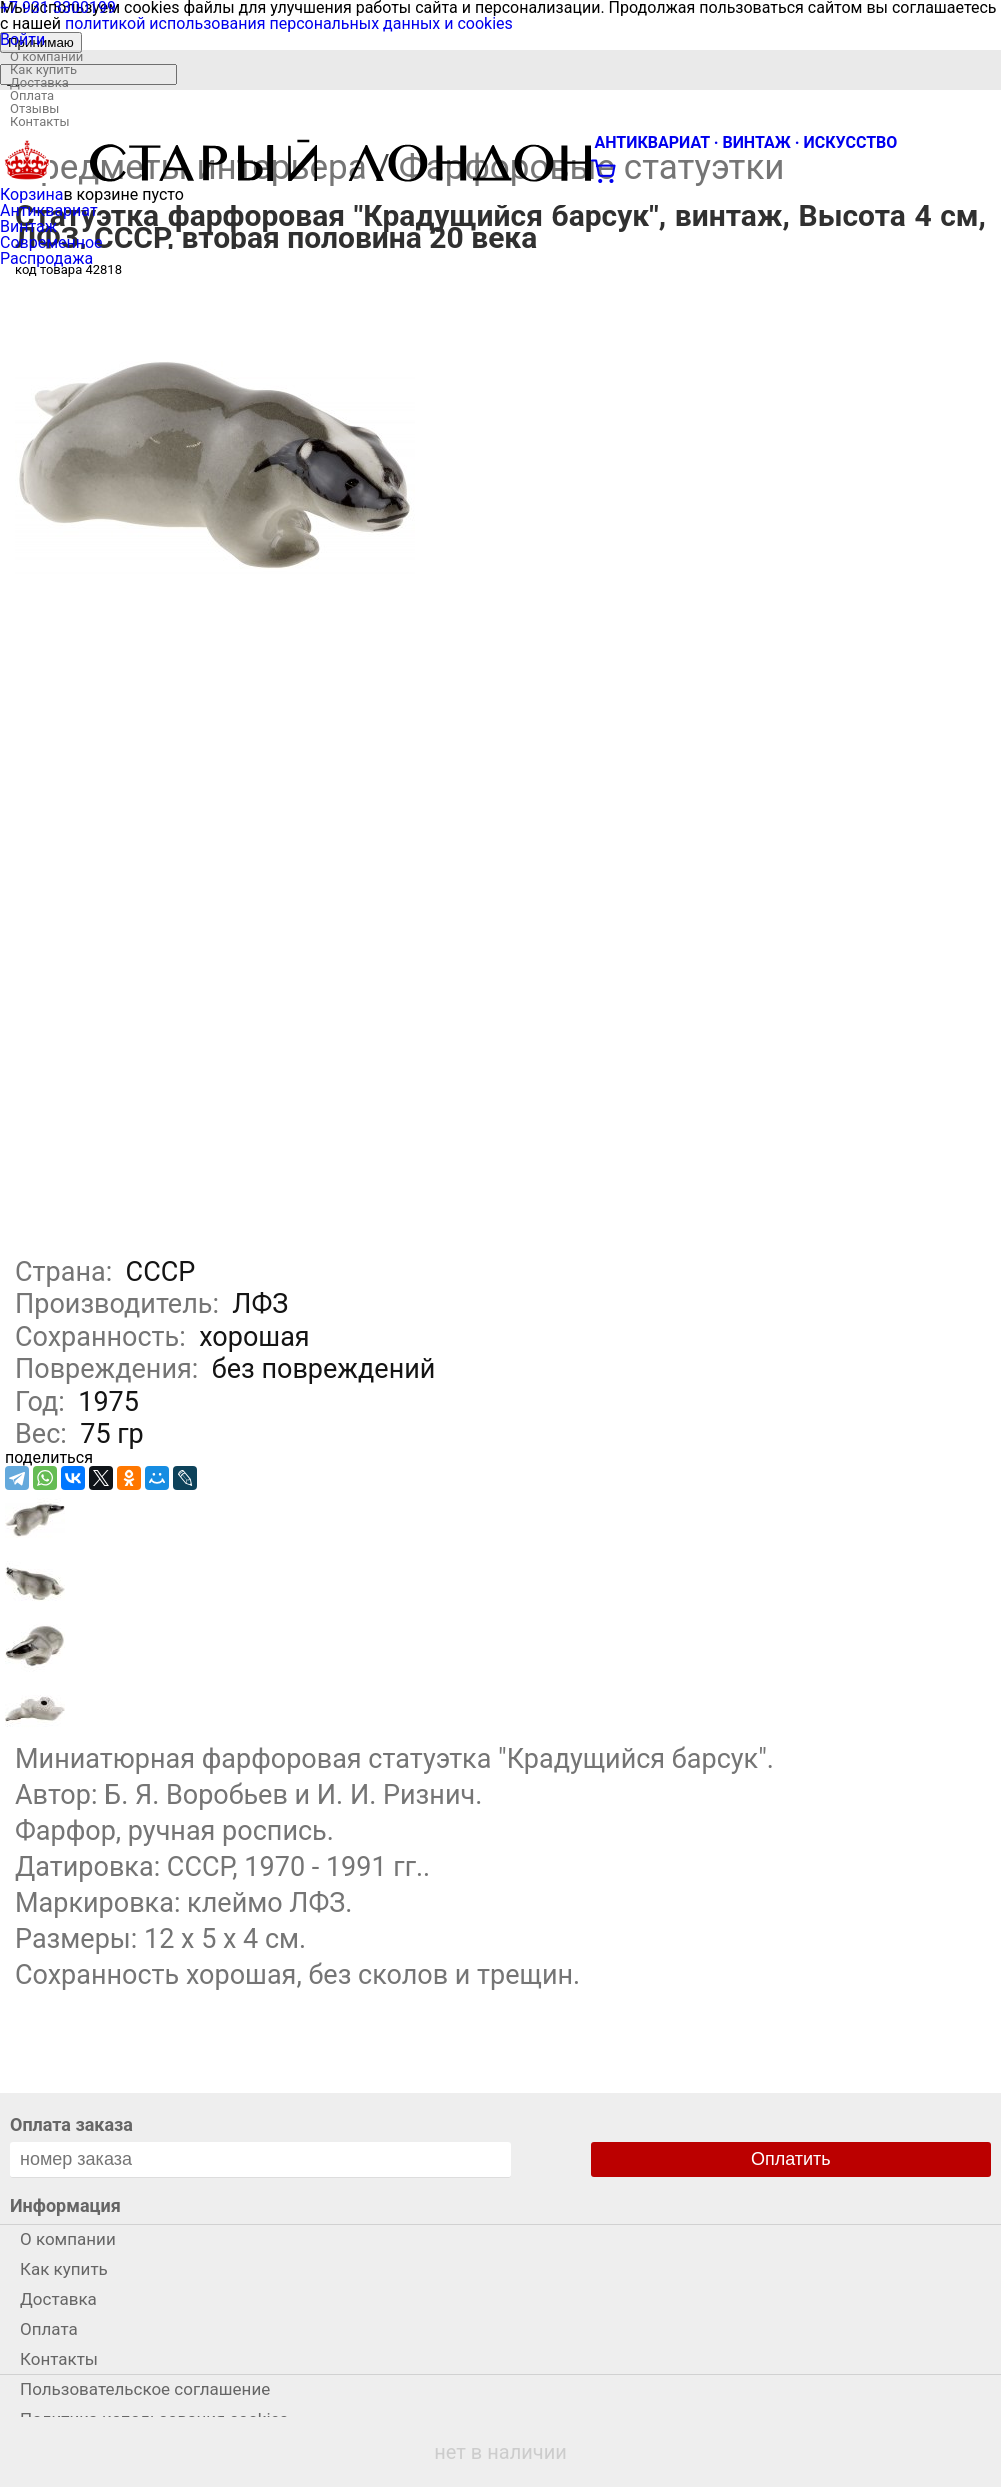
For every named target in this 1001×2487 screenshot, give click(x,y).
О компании (46, 56)
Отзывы (34, 108)
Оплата (32, 95)
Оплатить (791, 2159)
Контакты (40, 121)
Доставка (39, 82)
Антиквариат (49, 210)
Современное (51, 242)
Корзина (31, 194)
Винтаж (28, 226)
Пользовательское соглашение (145, 2389)
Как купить (43, 69)
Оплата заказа (71, 2124)
